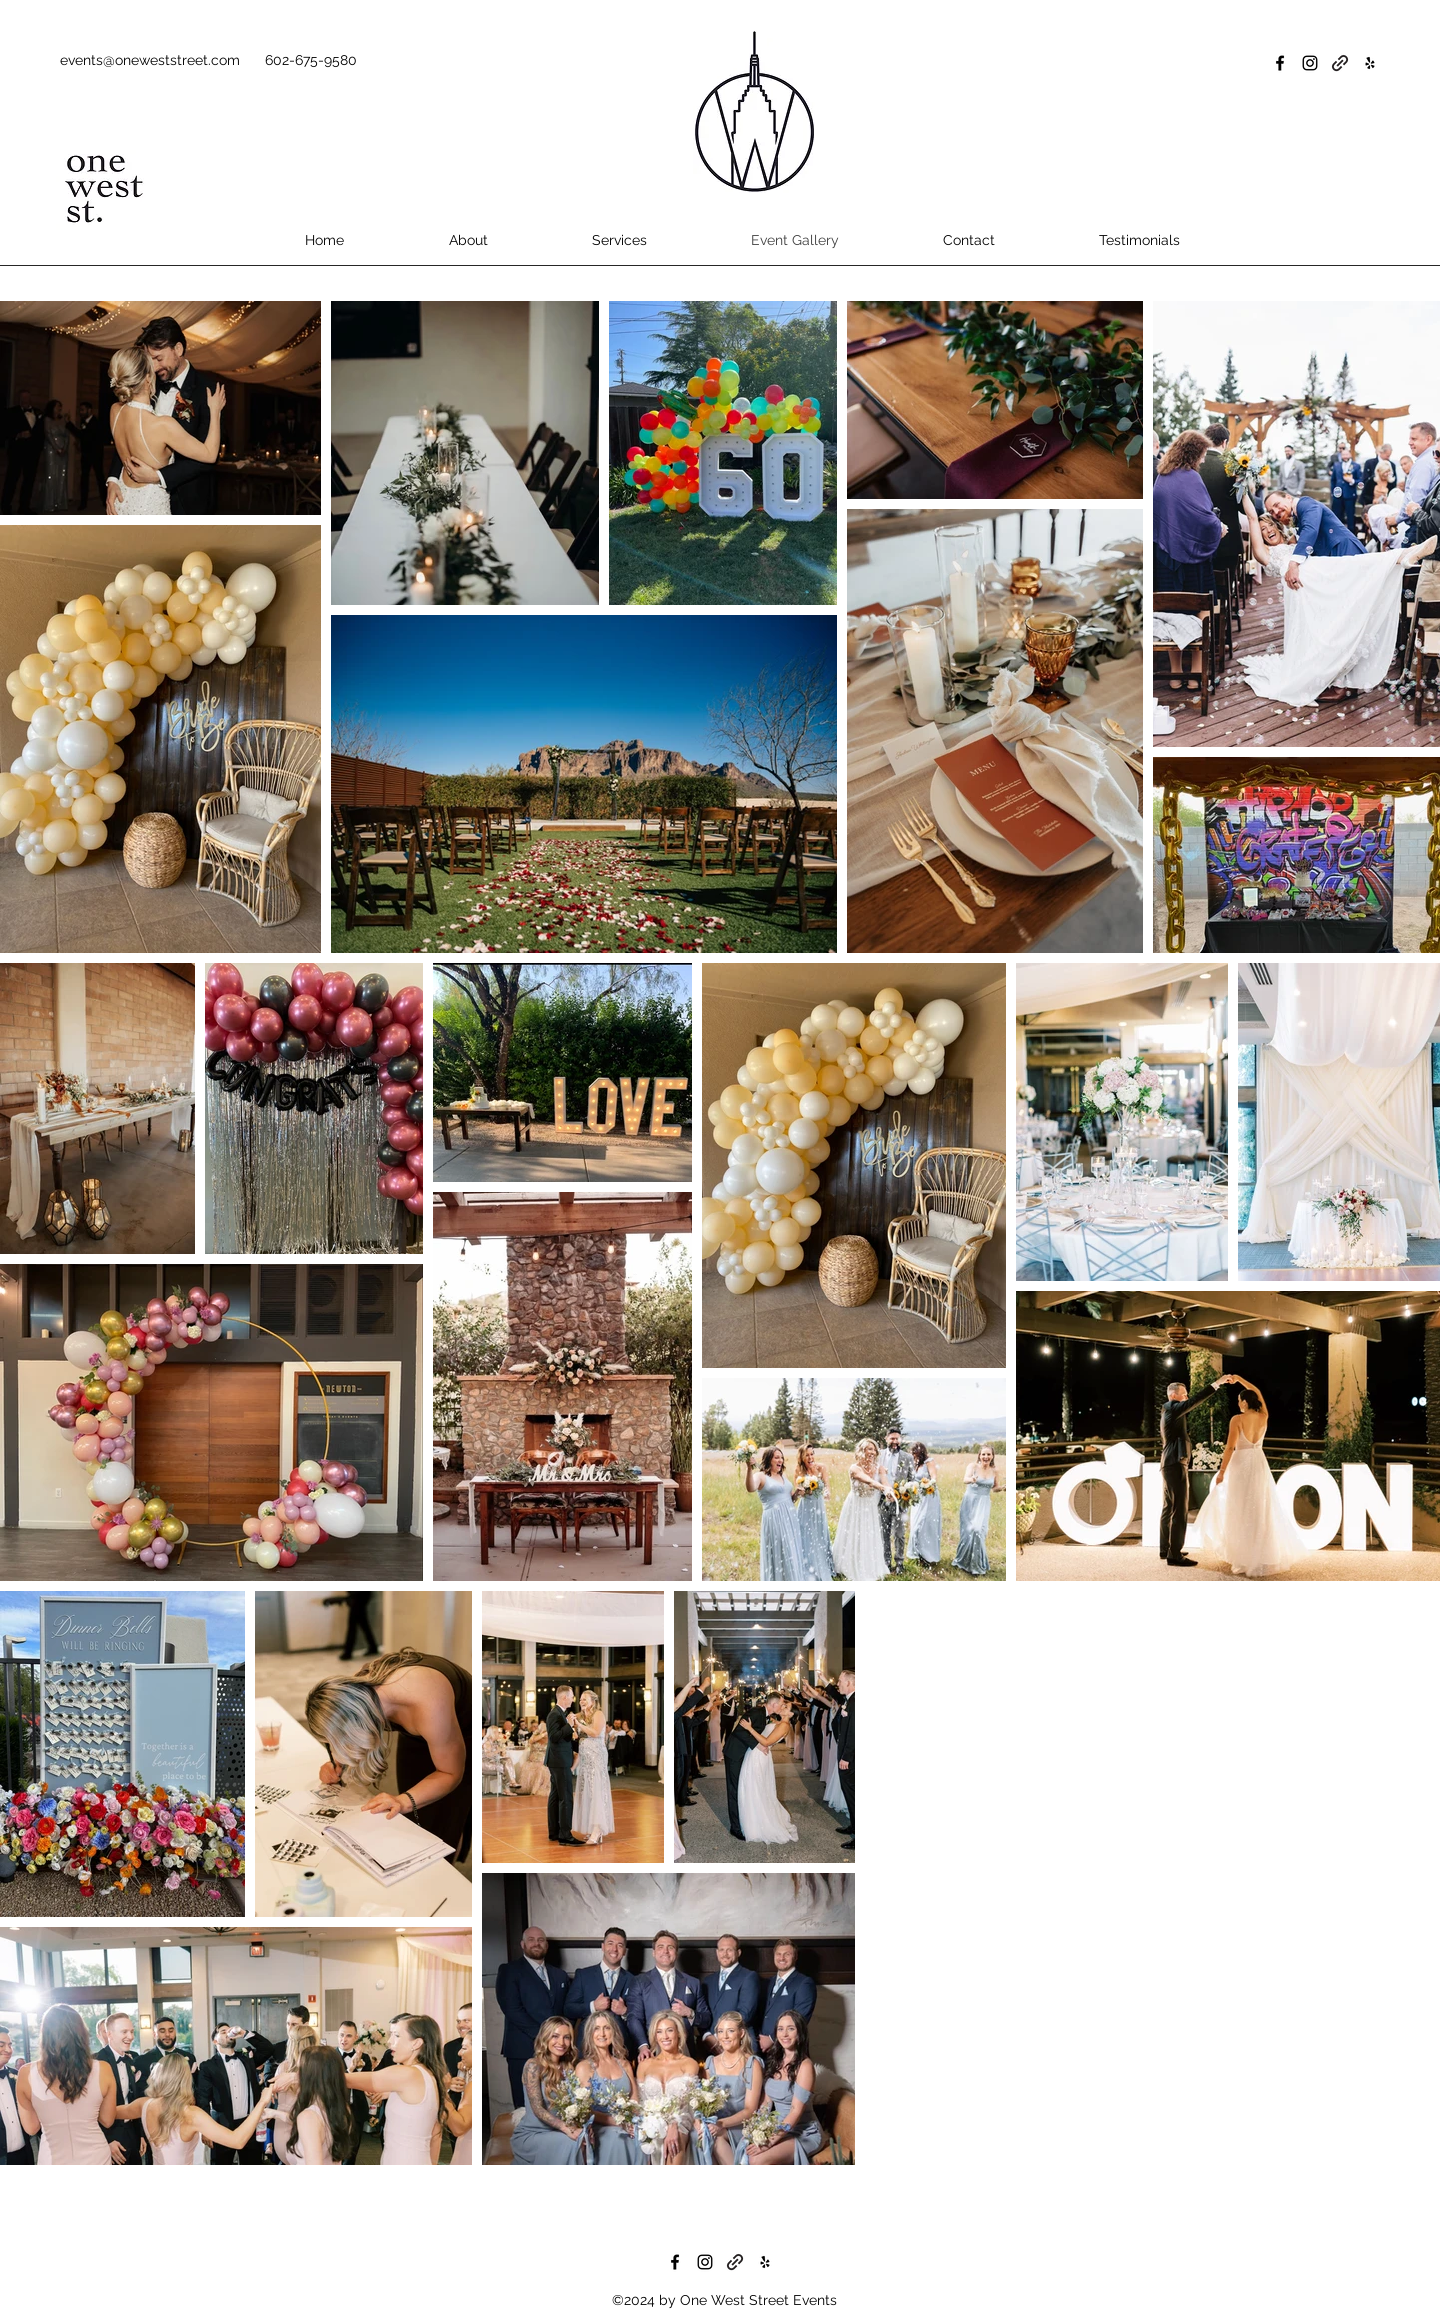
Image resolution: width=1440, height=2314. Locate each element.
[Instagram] (1310, 63)
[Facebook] (1280, 63)
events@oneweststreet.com (150, 60)
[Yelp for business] (1370, 63)
